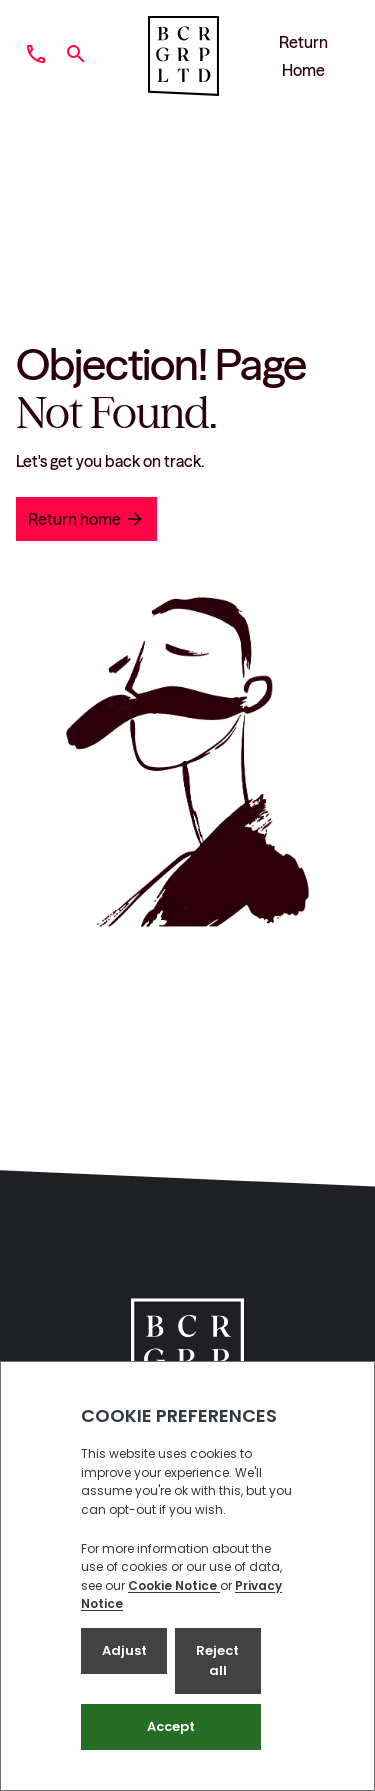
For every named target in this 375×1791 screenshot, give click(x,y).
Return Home (303, 56)
